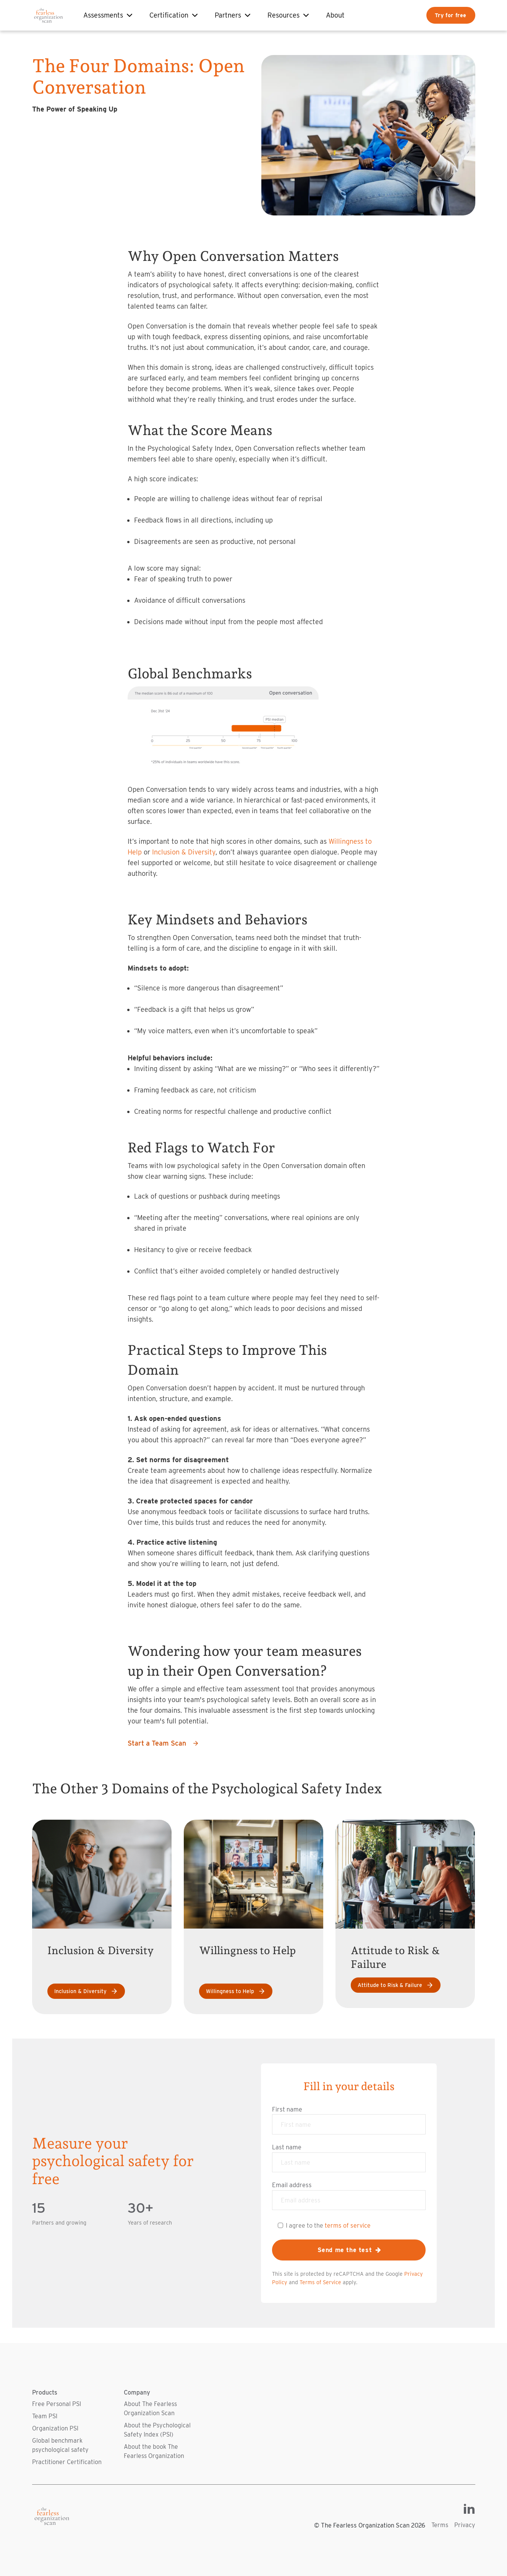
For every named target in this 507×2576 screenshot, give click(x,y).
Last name (286, 2147)
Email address (292, 2185)
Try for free (451, 15)
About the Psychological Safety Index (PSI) (157, 2430)
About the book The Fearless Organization (154, 2451)
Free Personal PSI (56, 2404)
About (335, 15)
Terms (439, 2525)
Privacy (464, 2525)
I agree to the (328, 2225)
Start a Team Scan (163, 1743)
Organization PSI (55, 2428)
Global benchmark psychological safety (60, 2445)
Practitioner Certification (67, 2462)
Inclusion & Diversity (183, 852)
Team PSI (44, 2416)
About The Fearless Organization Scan (150, 2408)
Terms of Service (320, 2282)
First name (287, 2109)
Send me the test (349, 2250)
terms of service (348, 2225)
